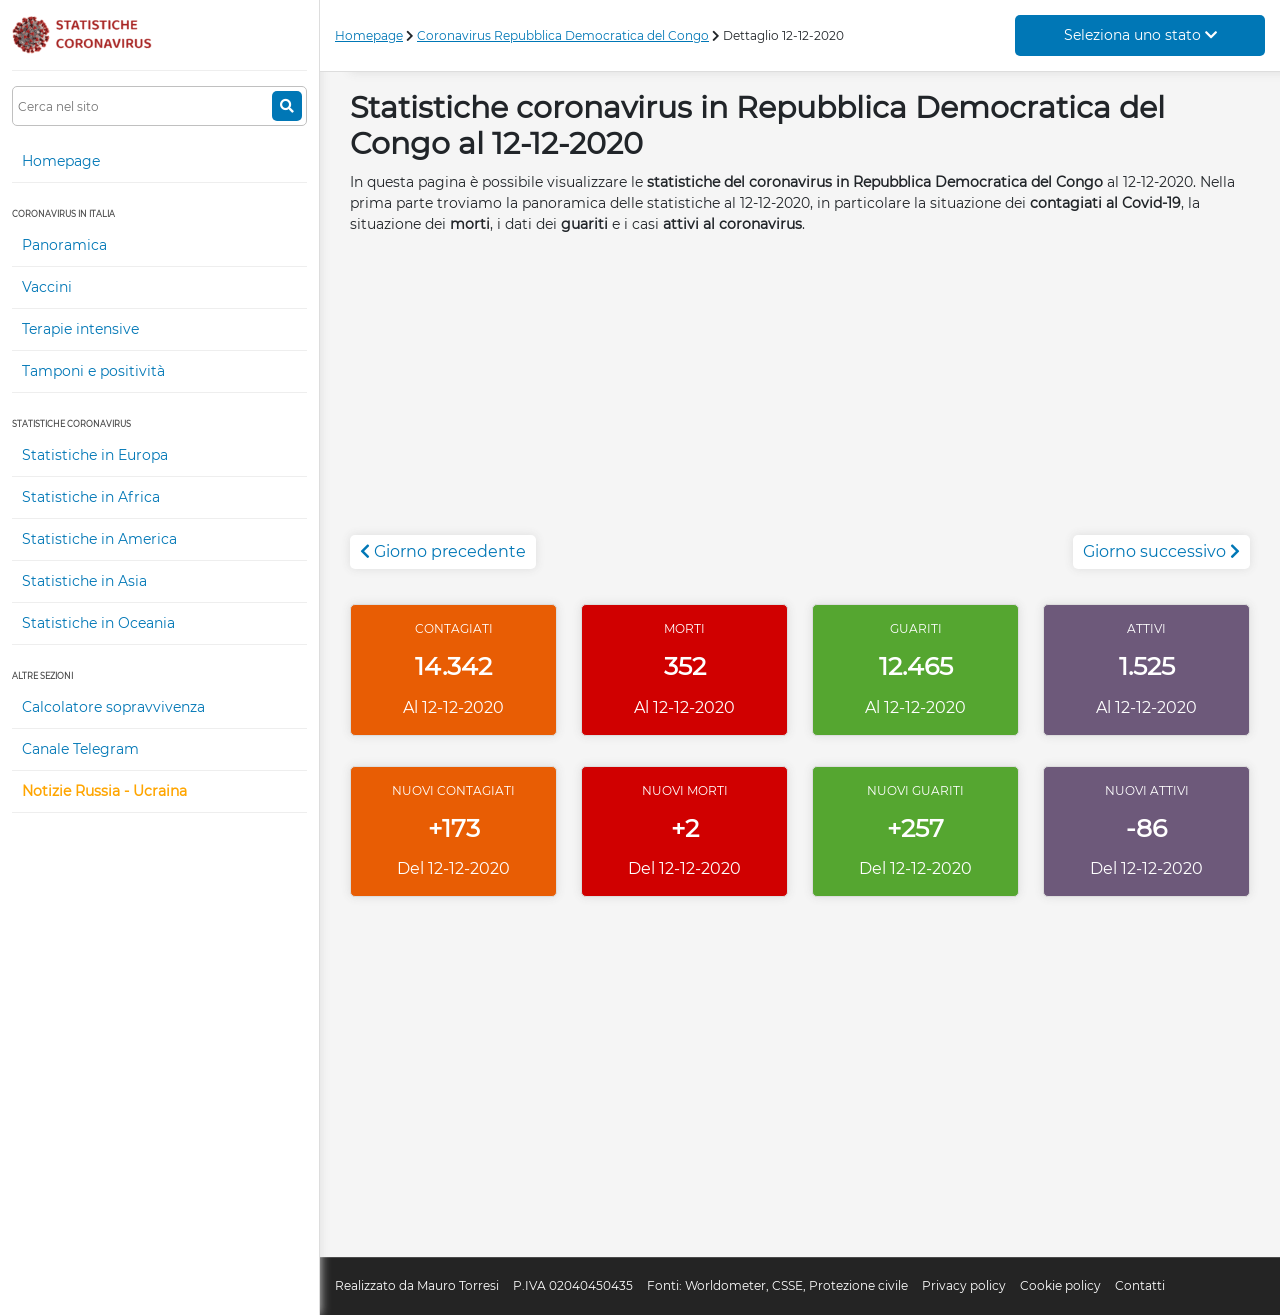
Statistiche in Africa (91, 497)
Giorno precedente (443, 551)
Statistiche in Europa (95, 455)
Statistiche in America (99, 539)
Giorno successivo (1161, 551)
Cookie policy (1060, 1285)
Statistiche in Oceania (98, 623)
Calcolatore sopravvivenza (113, 707)
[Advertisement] (800, 395)
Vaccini (47, 287)
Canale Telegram (80, 749)
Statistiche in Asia (84, 581)
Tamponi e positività (93, 371)
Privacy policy (964, 1285)
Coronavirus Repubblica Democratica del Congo (563, 35)
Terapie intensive (80, 329)
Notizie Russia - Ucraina (104, 791)
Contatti (1140, 1285)
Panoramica (64, 245)
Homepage (61, 161)
